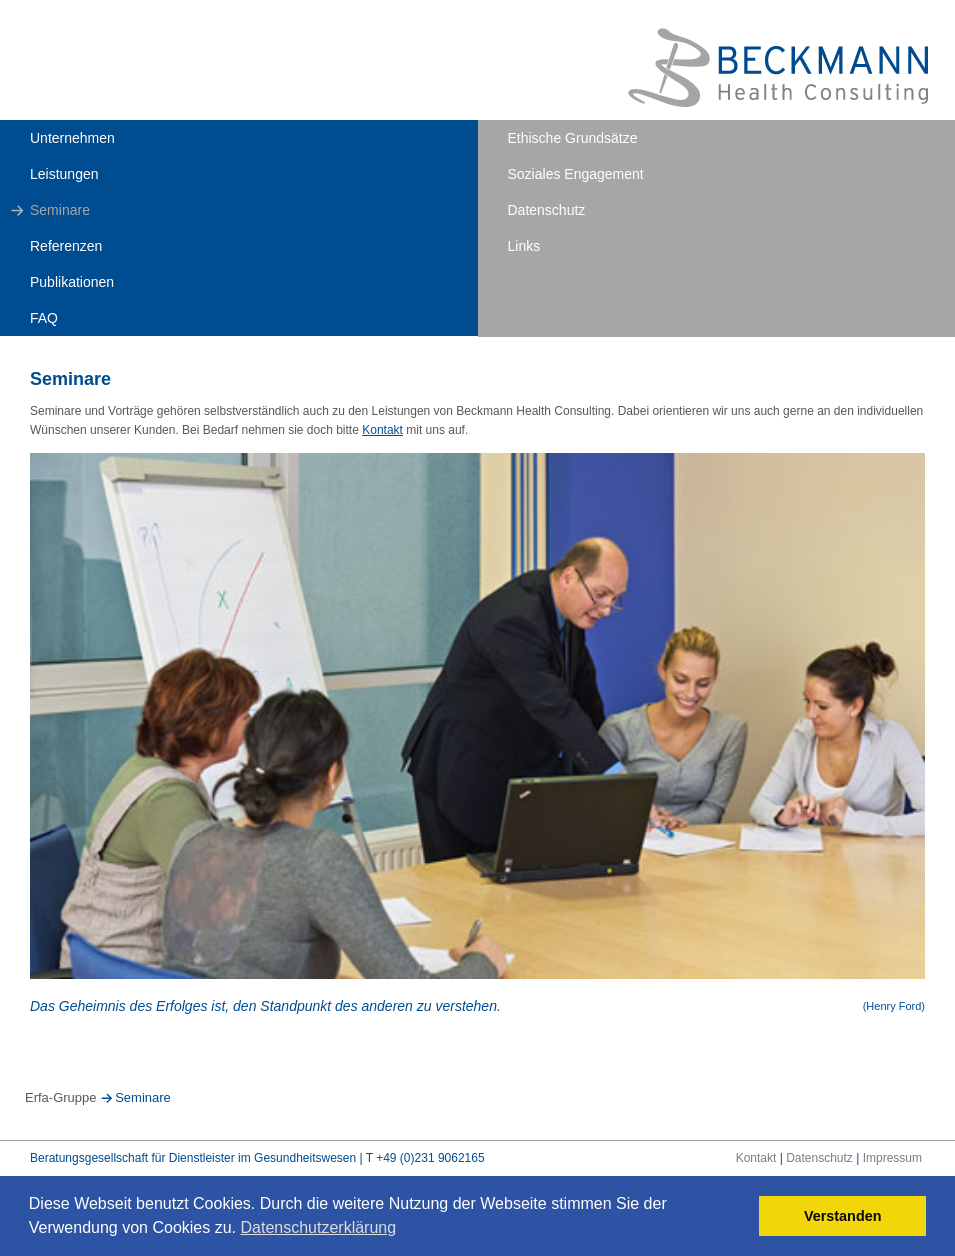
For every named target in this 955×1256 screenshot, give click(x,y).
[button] (404, 1230)
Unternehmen (72, 138)
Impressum (892, 1158)
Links (524, 246)
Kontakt (382, 430)
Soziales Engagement (576, 174)
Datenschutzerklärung (318, 1227)
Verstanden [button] (843, 1216)
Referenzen (66, 246)
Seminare (60, 210)
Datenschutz (547, 210)
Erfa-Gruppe (61, 1097)
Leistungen (64, 174)
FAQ (44, 318)
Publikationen (72, 282)
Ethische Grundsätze (573, 138)
